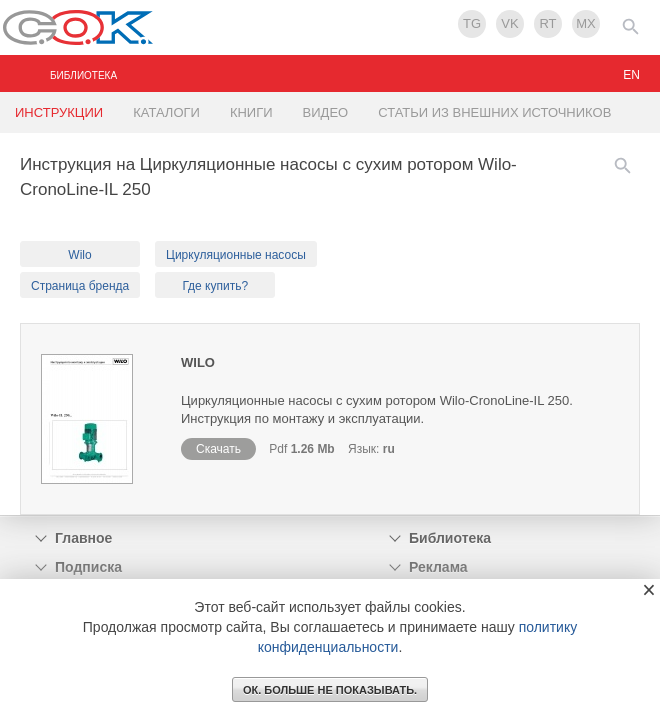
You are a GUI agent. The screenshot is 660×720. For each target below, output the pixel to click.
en (631, 75)
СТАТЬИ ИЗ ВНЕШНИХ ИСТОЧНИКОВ (494, 112)
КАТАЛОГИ (166, 112)
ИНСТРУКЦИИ (59, 112)
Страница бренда (80, 286)
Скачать (218, 449)
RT (547, 23)
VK (509, 23)
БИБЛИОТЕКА (83, 75)
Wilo (79, 255)
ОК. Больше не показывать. (330, 690)
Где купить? (215, 286)
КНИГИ (251, 112)
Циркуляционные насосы (236, 255)
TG (472, 23)
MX (586, 23)
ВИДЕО (326, 112)
